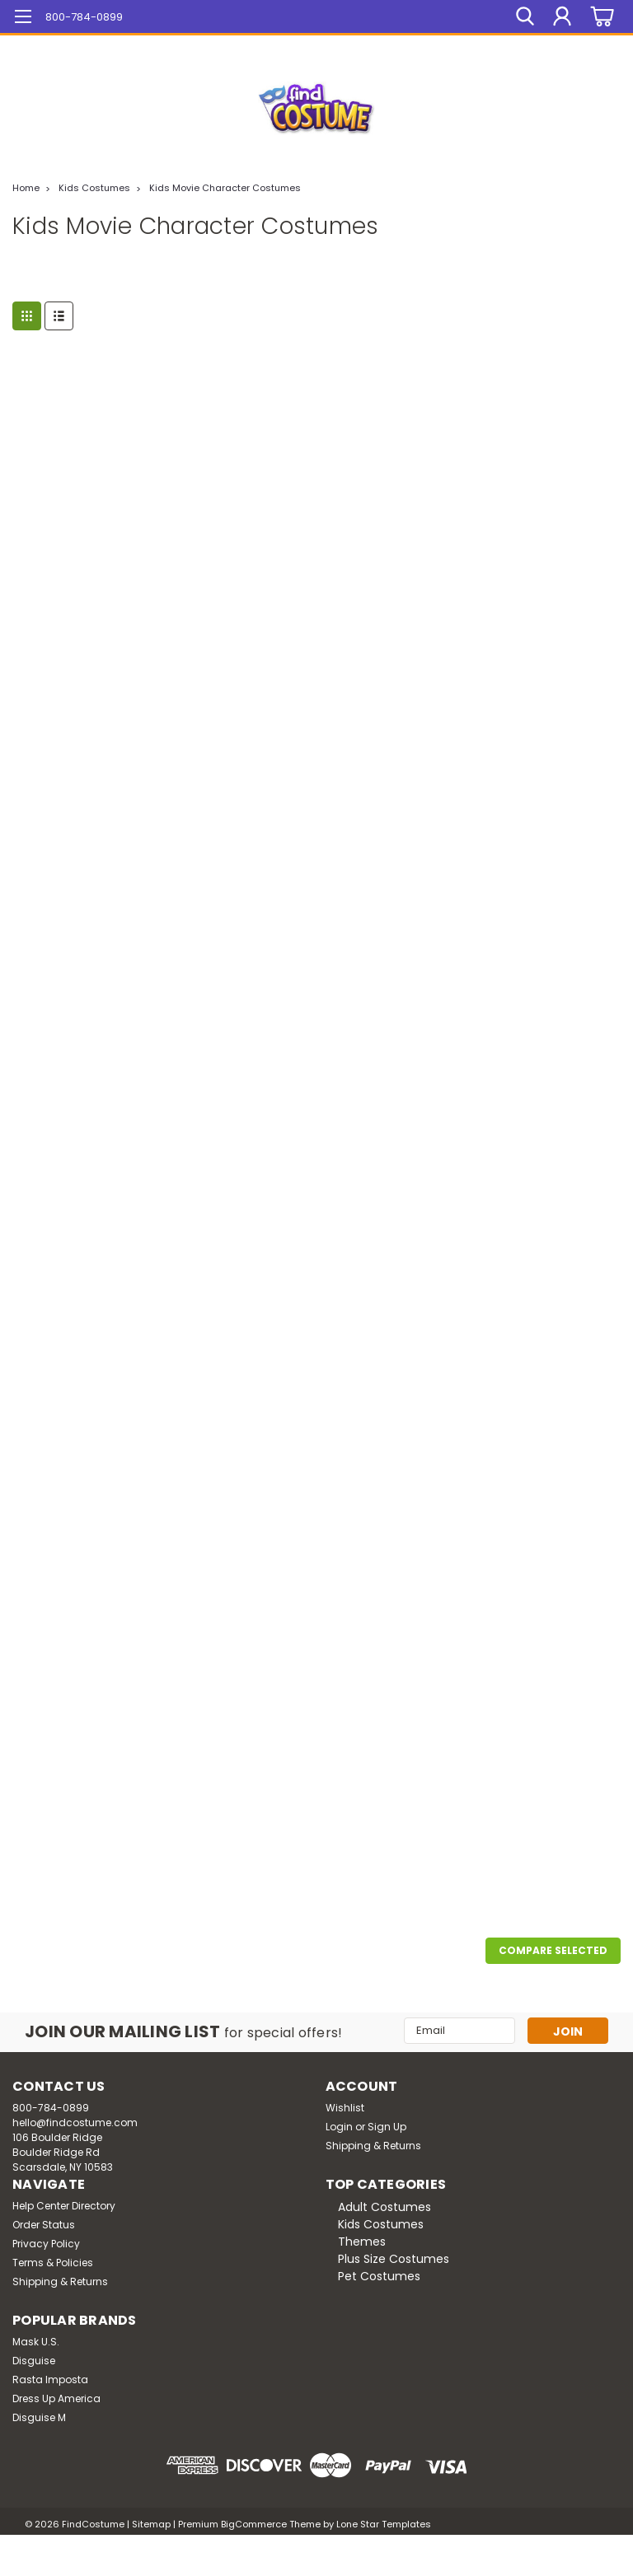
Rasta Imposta (50, 2380)
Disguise (33, 2361)
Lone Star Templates (383, 2524)
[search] (525, 16)
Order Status (43, 2225)
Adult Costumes (384, 2207)
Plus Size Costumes (393, 2259)
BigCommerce (254, 2524)
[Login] (562, 16)
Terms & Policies (52, 2263)
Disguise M (39, 2417)
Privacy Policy (46, 2244)
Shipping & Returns (373, 2146)
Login (339, 2127)
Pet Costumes (379, 2276)
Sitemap (151, 2524)
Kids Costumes (94, 187)
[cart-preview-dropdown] (600, 17)
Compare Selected (553, 1950)
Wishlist (345, 2108)
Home (26, 187)
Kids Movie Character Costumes (225, 187)
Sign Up (387, 2127)
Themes (362, 2241)
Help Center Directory (63, 2206)
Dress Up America (56, 2398)
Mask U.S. (35, 2342)
